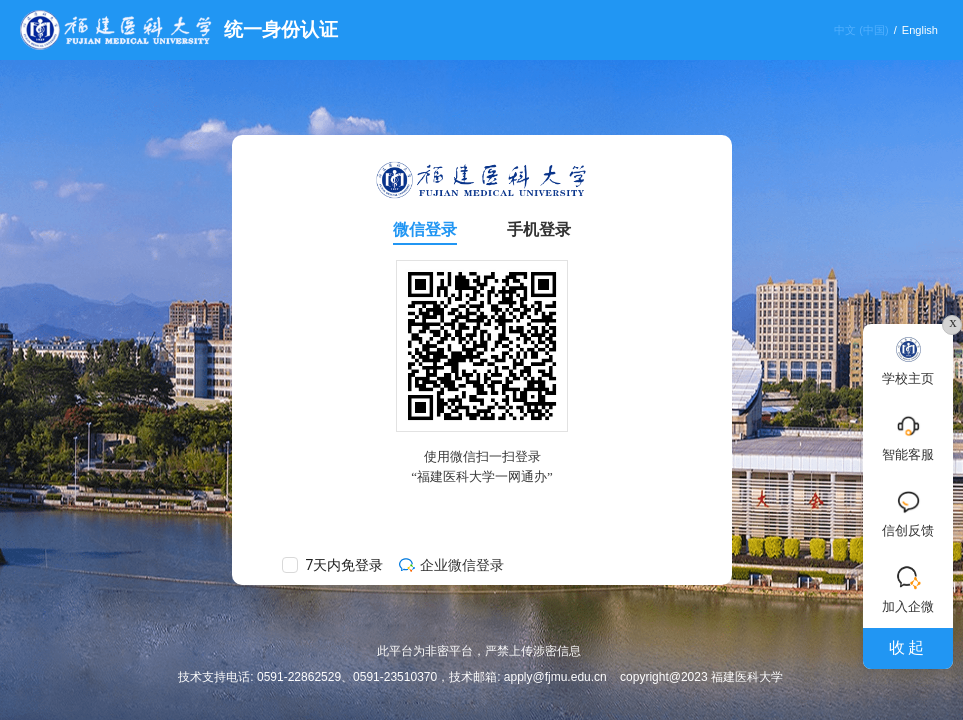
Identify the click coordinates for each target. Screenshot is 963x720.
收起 (908, 647)
